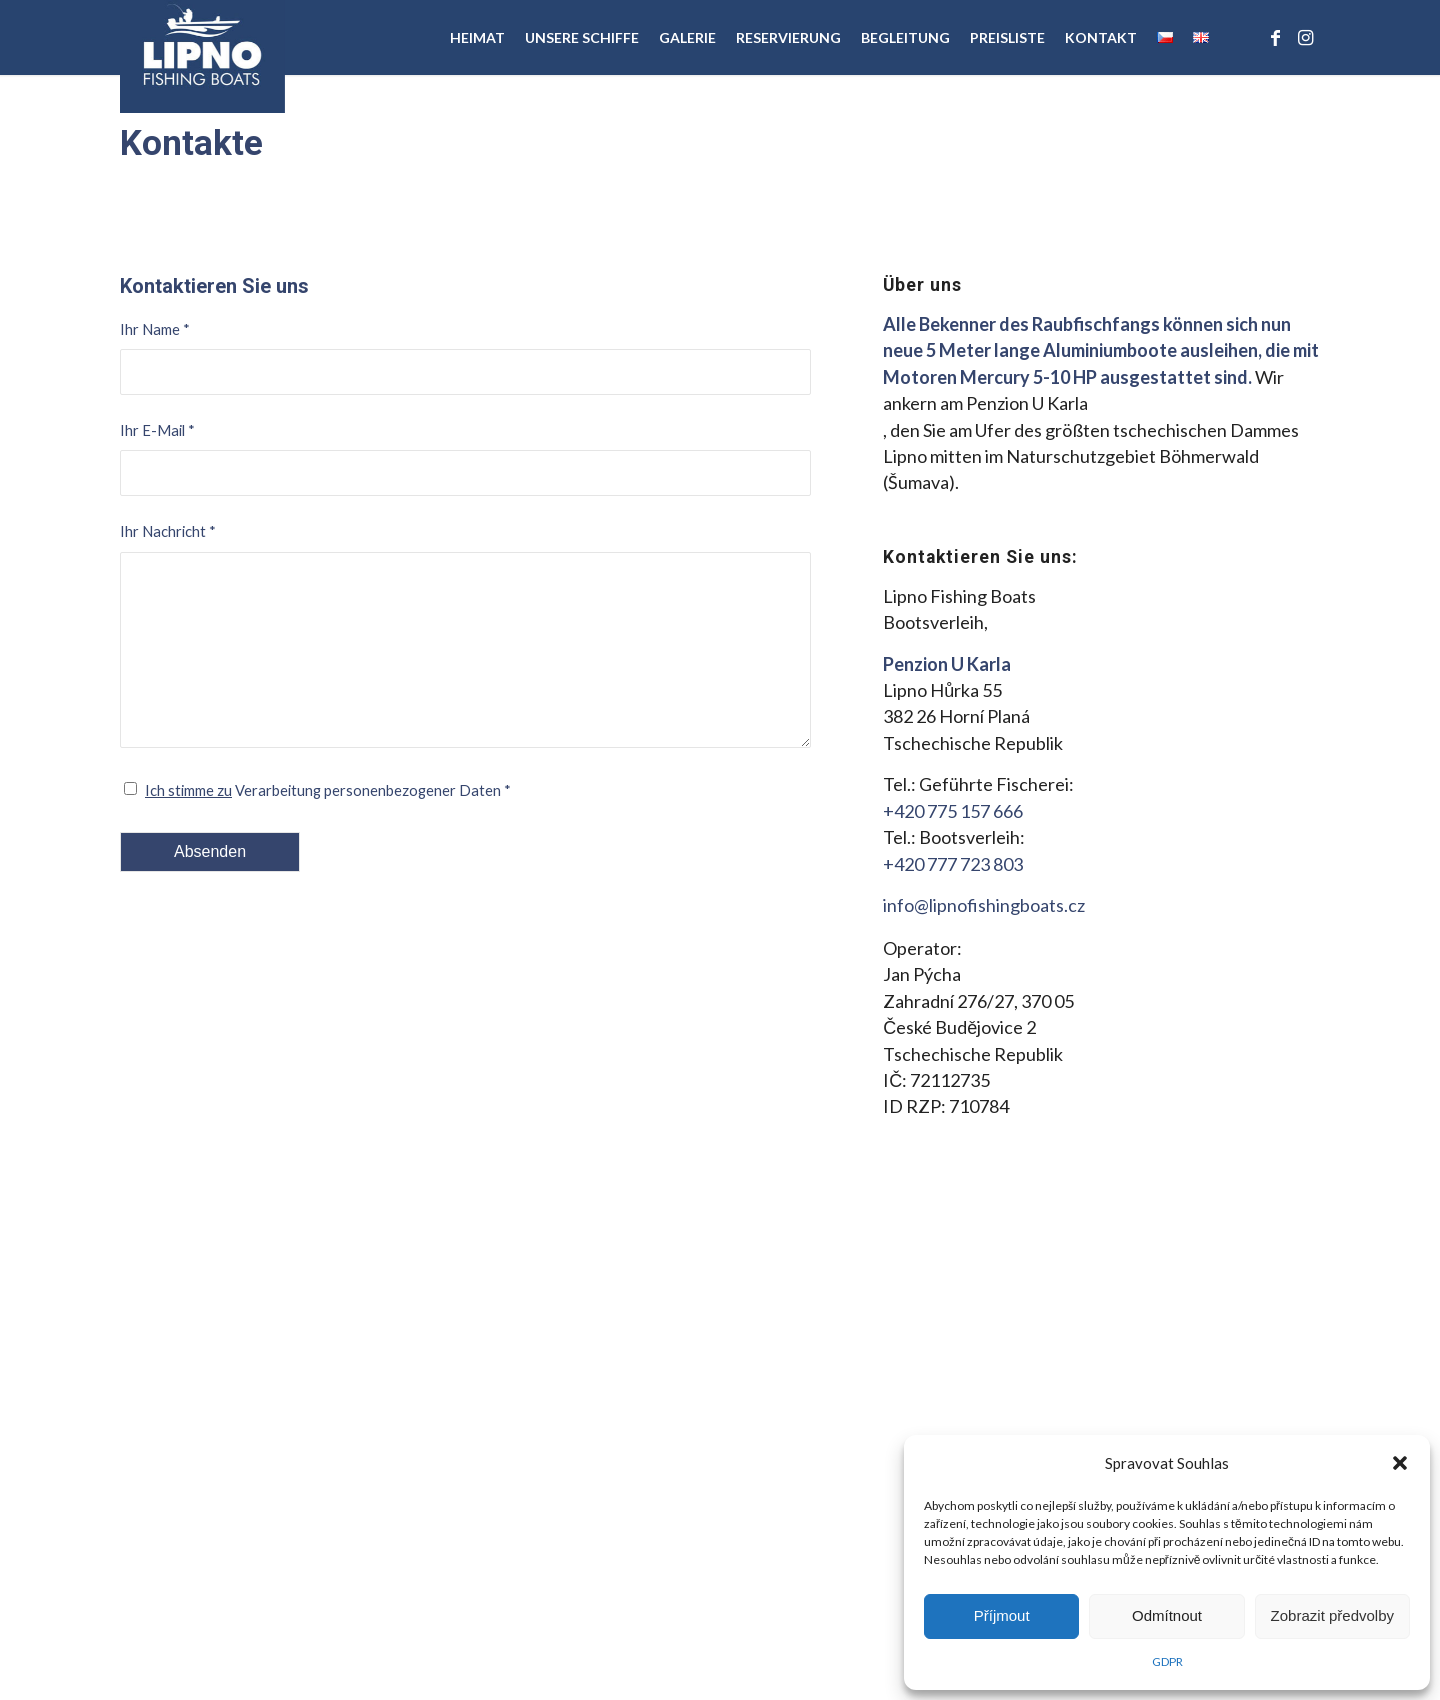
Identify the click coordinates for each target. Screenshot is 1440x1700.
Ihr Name (155, 329)
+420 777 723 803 (953, 864)
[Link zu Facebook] (1275, 37)
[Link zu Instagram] (1305, 37)
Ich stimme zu (188, 790)
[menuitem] (477, 37)
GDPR (1167, 1661)
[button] (1400, 1463)
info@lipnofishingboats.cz (984, 905)
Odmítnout (1167, 1615)
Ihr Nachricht (168, 531)
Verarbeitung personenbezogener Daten (328, 790)
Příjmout (1002, 1615)
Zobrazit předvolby (1332, 1615)
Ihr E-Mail (157, 430)
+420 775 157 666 (953, 811)
